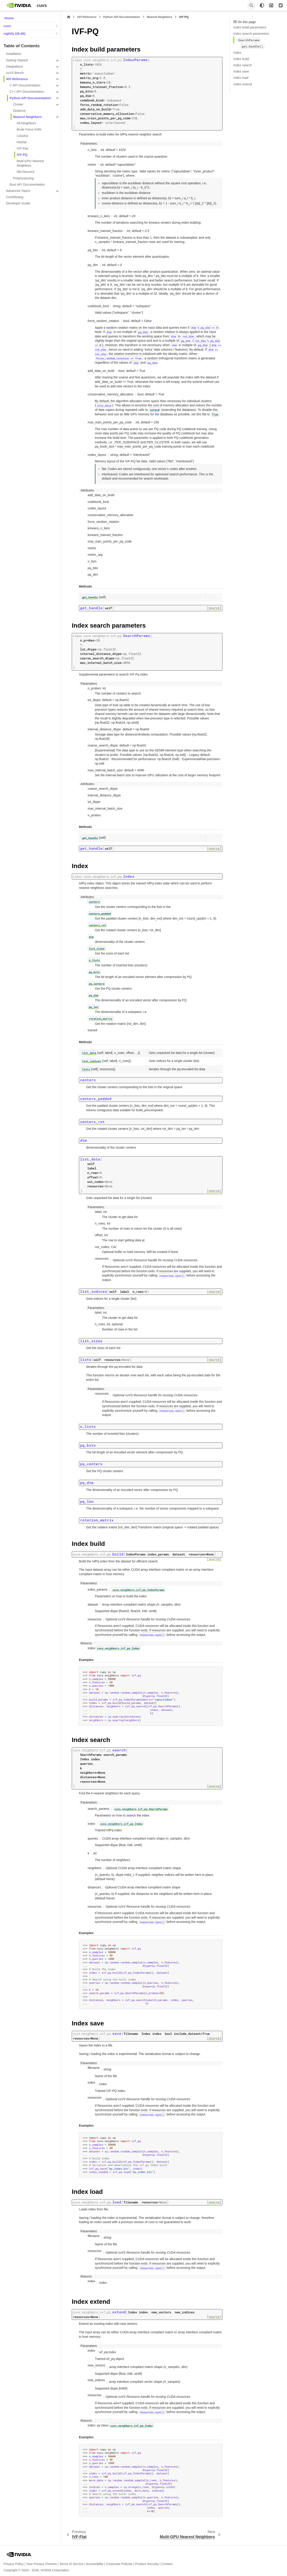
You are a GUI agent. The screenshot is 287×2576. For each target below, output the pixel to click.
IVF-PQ (22, 155)
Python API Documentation (30, 98)
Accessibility (94, 2564)
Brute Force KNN (29, 129)
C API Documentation (24, 85)
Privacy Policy (14, 2564)
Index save (241, 71)
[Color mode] (262, 5)
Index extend (242, 84)
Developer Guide (18, 203)
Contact (167, 2564)
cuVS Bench (15, 73)
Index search (242, 65)
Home (9, 18)
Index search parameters (251, 33)
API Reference (17, 79)
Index (237, 52)
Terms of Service (71, 2564)
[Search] (251, 5)
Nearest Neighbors (27, 117)
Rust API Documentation (27, 184)
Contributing (14, 197)
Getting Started (17, 60)
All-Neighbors (26, 123)
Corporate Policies (119, 2564)
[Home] (68, 17)
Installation (13, 54)
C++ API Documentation (26, 91)
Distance (19, 110)
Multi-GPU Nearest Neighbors (30, 163)
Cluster (18, 104)
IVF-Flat (22, 148)
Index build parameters (249, 27)
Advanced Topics (18, 191)
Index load (240, 77)
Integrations (14, 66)
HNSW (21, 142)
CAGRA (22, 136)
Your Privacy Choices (41, 2564)
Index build (241, 59)
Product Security (147, 2564)
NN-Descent (25, 172)
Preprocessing (23, 178)
